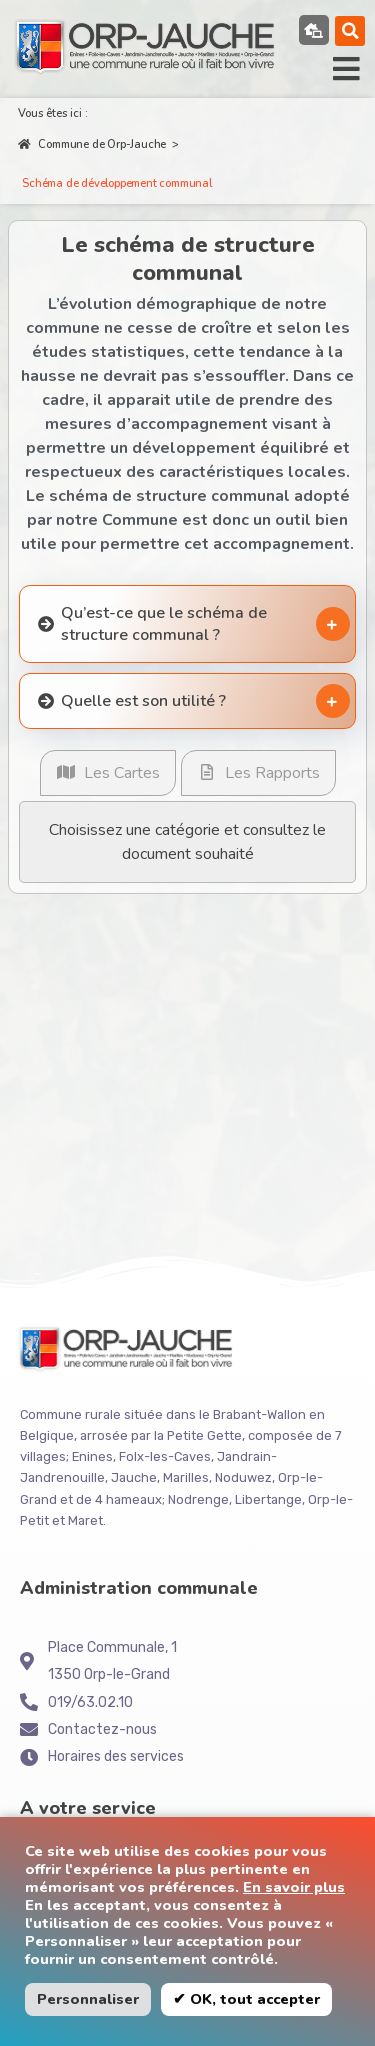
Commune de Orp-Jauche (92, 144)
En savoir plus (294, 1887)
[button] (350, 31)
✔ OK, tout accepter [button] (246, 1999)
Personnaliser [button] (88, 1999)
